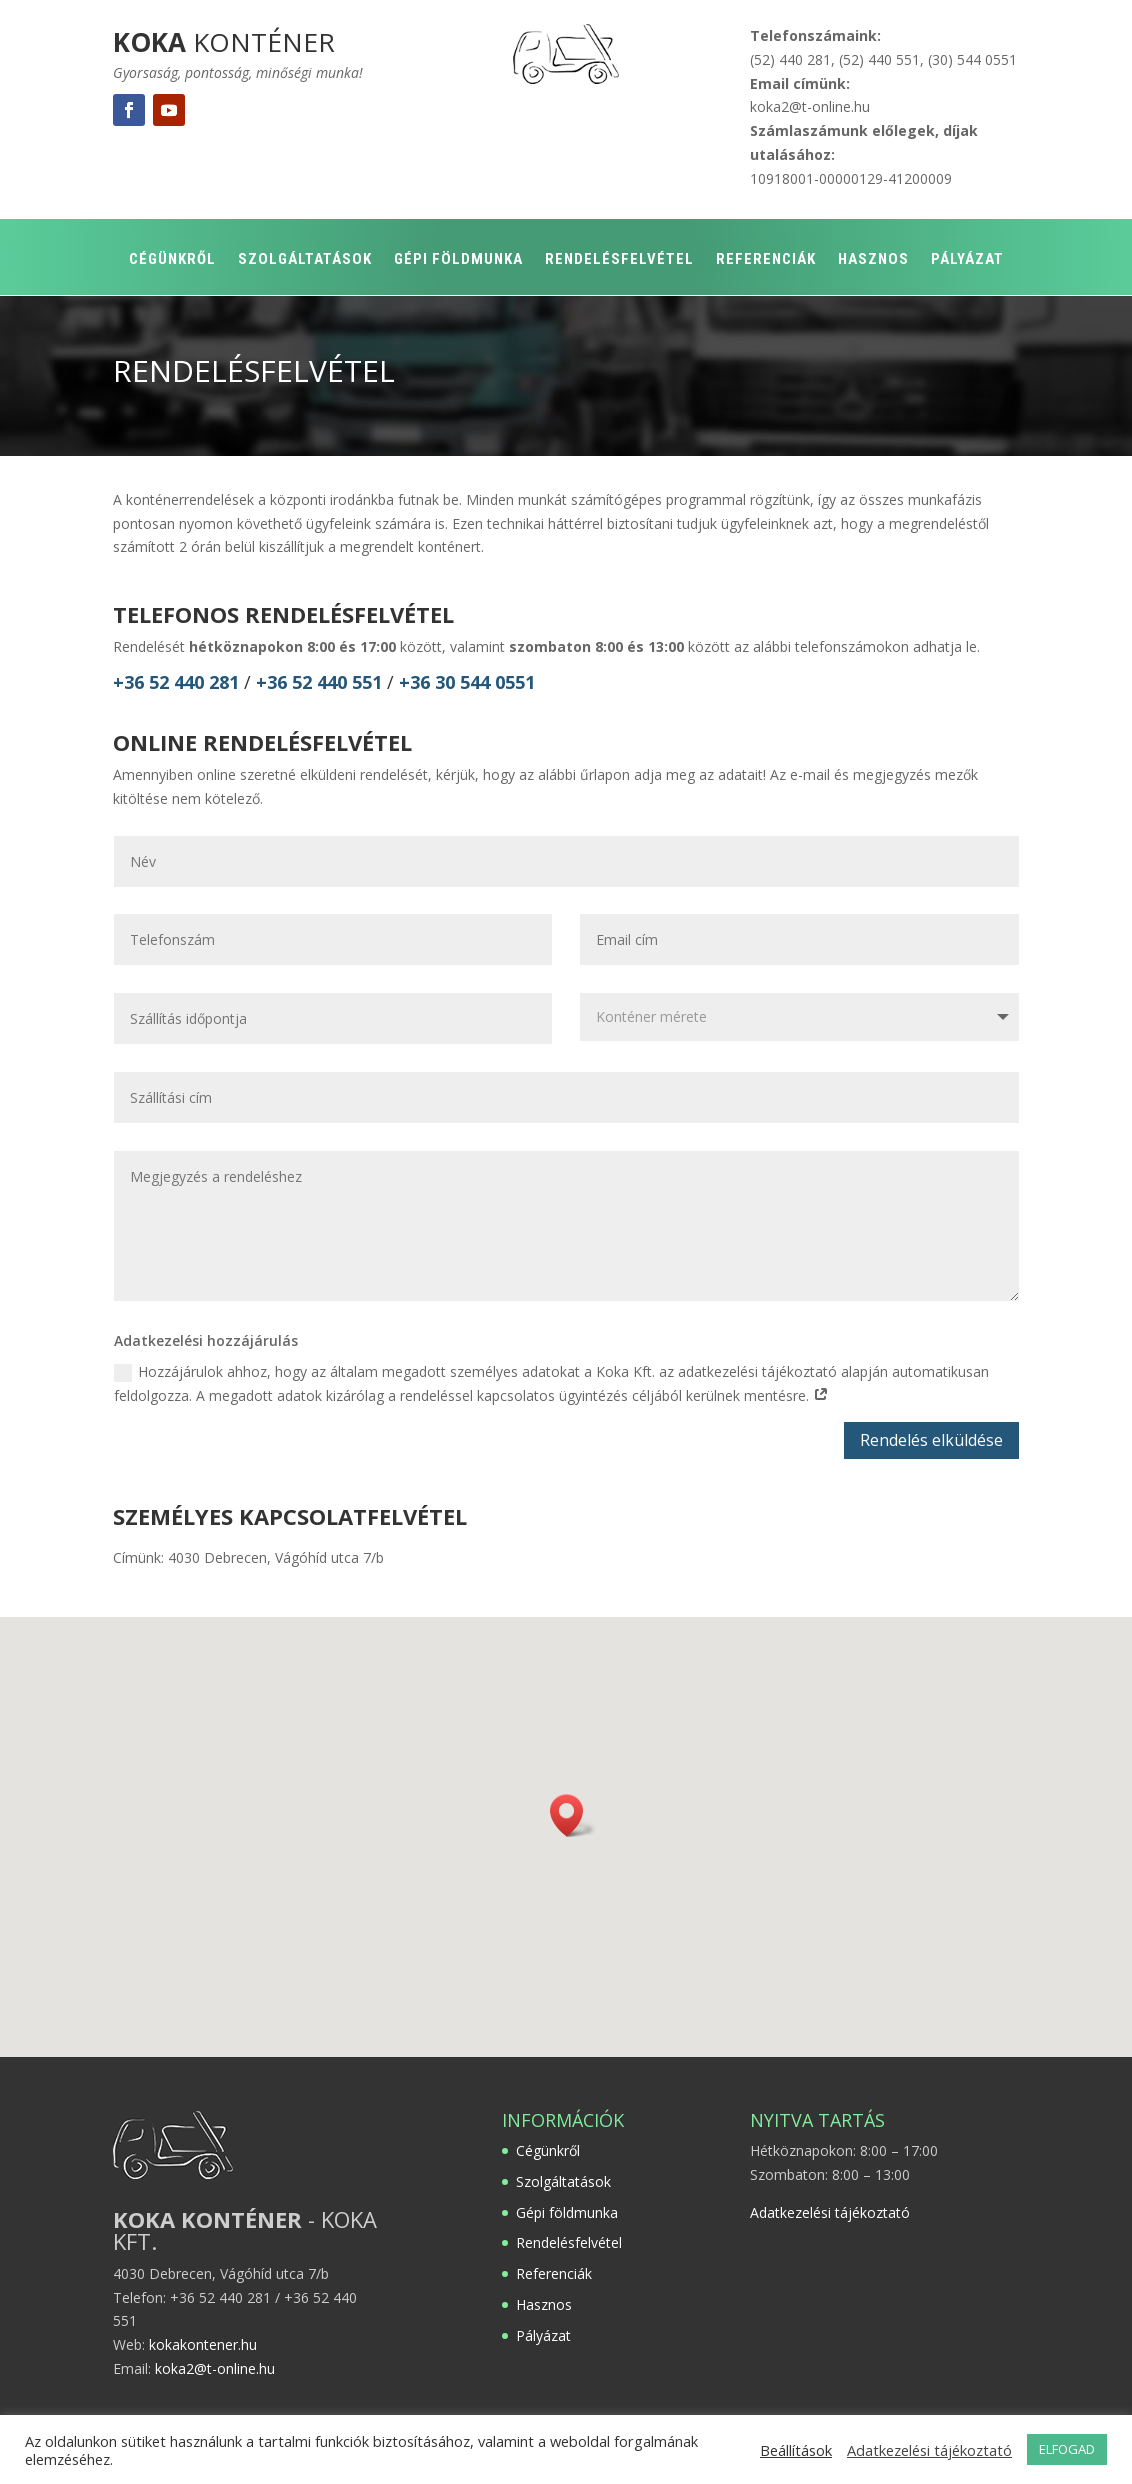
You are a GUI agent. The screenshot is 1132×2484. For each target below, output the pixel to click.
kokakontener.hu (203, 2344)
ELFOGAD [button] (1067, 2449)
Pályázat (967, 260)
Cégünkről (172, 260)
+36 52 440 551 (321, 682)
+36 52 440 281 (176, 682)
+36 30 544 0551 (467, 682)
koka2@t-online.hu (810, 106)
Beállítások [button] (796, 2450)
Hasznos (873, 260)
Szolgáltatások (305, 260)
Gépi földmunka (458, 260)
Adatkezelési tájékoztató (830, 2212)
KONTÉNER (224, 42)
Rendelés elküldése (931, 1440)
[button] (573, 1815)
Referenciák (766, 260)
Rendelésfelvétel (619, 260)
